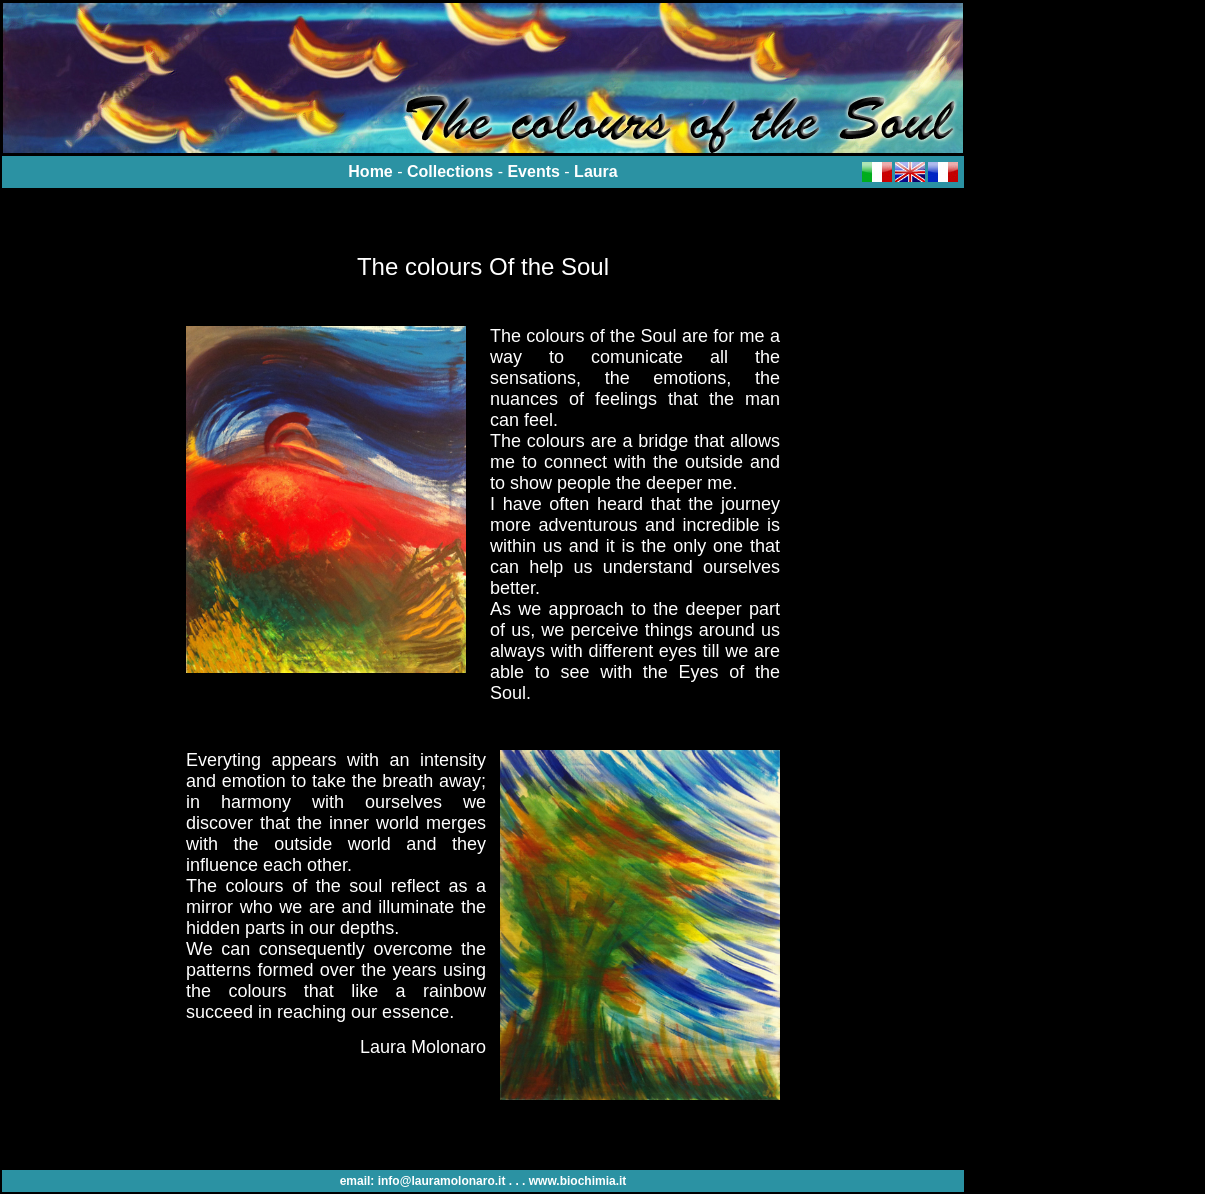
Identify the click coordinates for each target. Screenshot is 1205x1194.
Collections (450, 171)
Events (533, 171)
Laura (596, 171)
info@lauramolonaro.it (442, 1181)
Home (370, 171)
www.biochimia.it (578, 1181)
